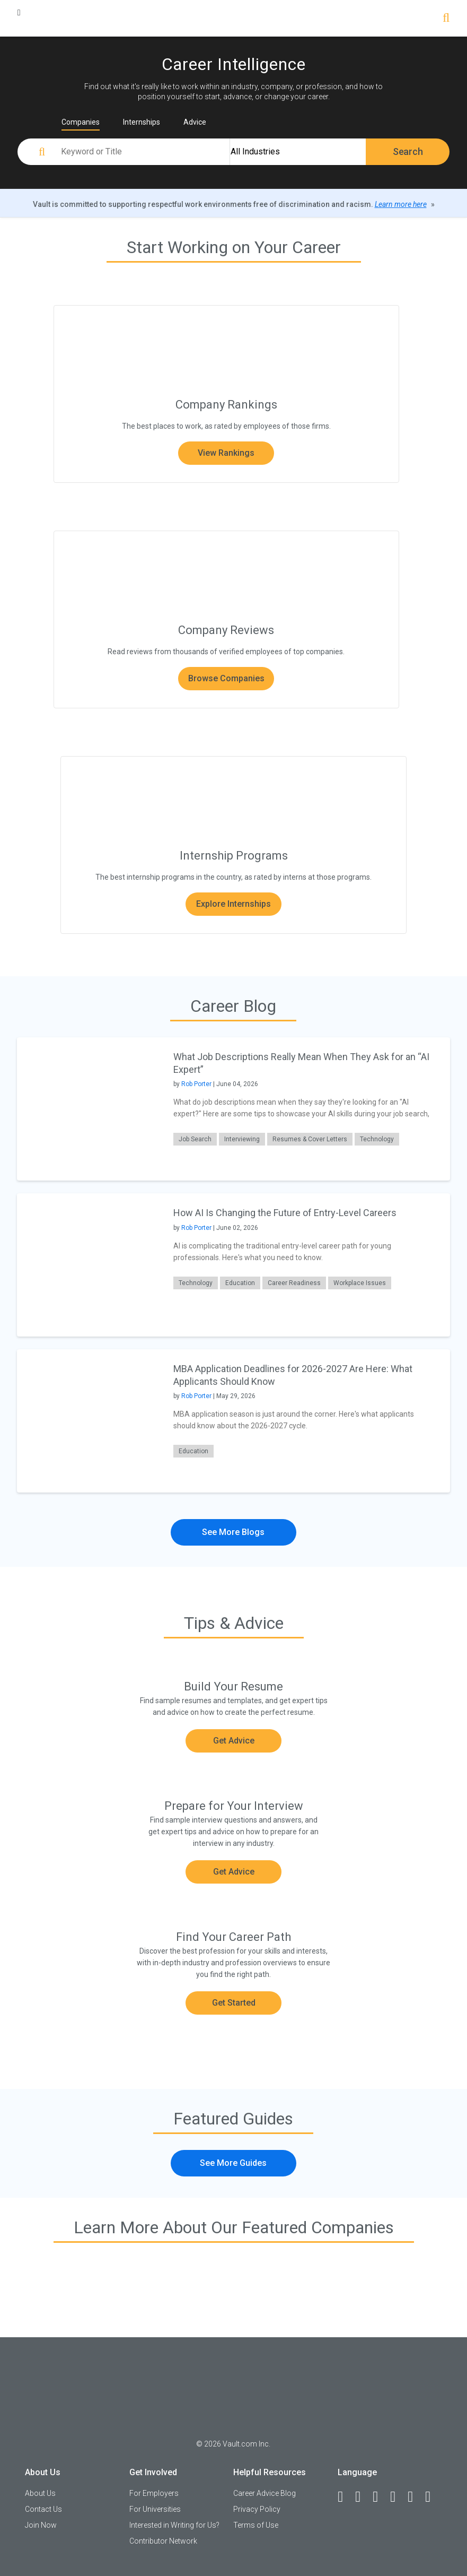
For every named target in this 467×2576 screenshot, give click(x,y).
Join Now (41, 2525)
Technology (377, 1139)
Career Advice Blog (264, 2493)
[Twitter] (380, 2497)
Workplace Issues (359, 1283)
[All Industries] (298, 151)
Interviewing (242, 1139)
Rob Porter (196, 1084)
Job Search (195, 1139)
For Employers (154, 2493)
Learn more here (401, 204)
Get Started (233, 2003)
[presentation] (88, 1109)
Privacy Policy (256, 2509)
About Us (40, 2493)
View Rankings (226, 453)
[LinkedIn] (362, 2497)
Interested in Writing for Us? (174, 2525)
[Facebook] (345, 2497)
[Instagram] (397, 2497)
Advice (194, 122)
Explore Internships (233, 904)
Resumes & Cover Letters (309, 1139)
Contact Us (43, 2509)
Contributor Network (163, 2541)
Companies (80, 122)
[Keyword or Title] (144, 151)
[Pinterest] (415, 2497)
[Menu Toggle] (19, 12)
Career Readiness (294, 1283)
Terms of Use (255, 2525)
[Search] (446, 19)
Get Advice (233, 1741)
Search (408, 151)
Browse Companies (226, 678)
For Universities (155, 2509)
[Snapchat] (432, 2497)
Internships (141, 122)
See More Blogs (233, 1532)
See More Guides (233, 2163)
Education (240, 1283)
